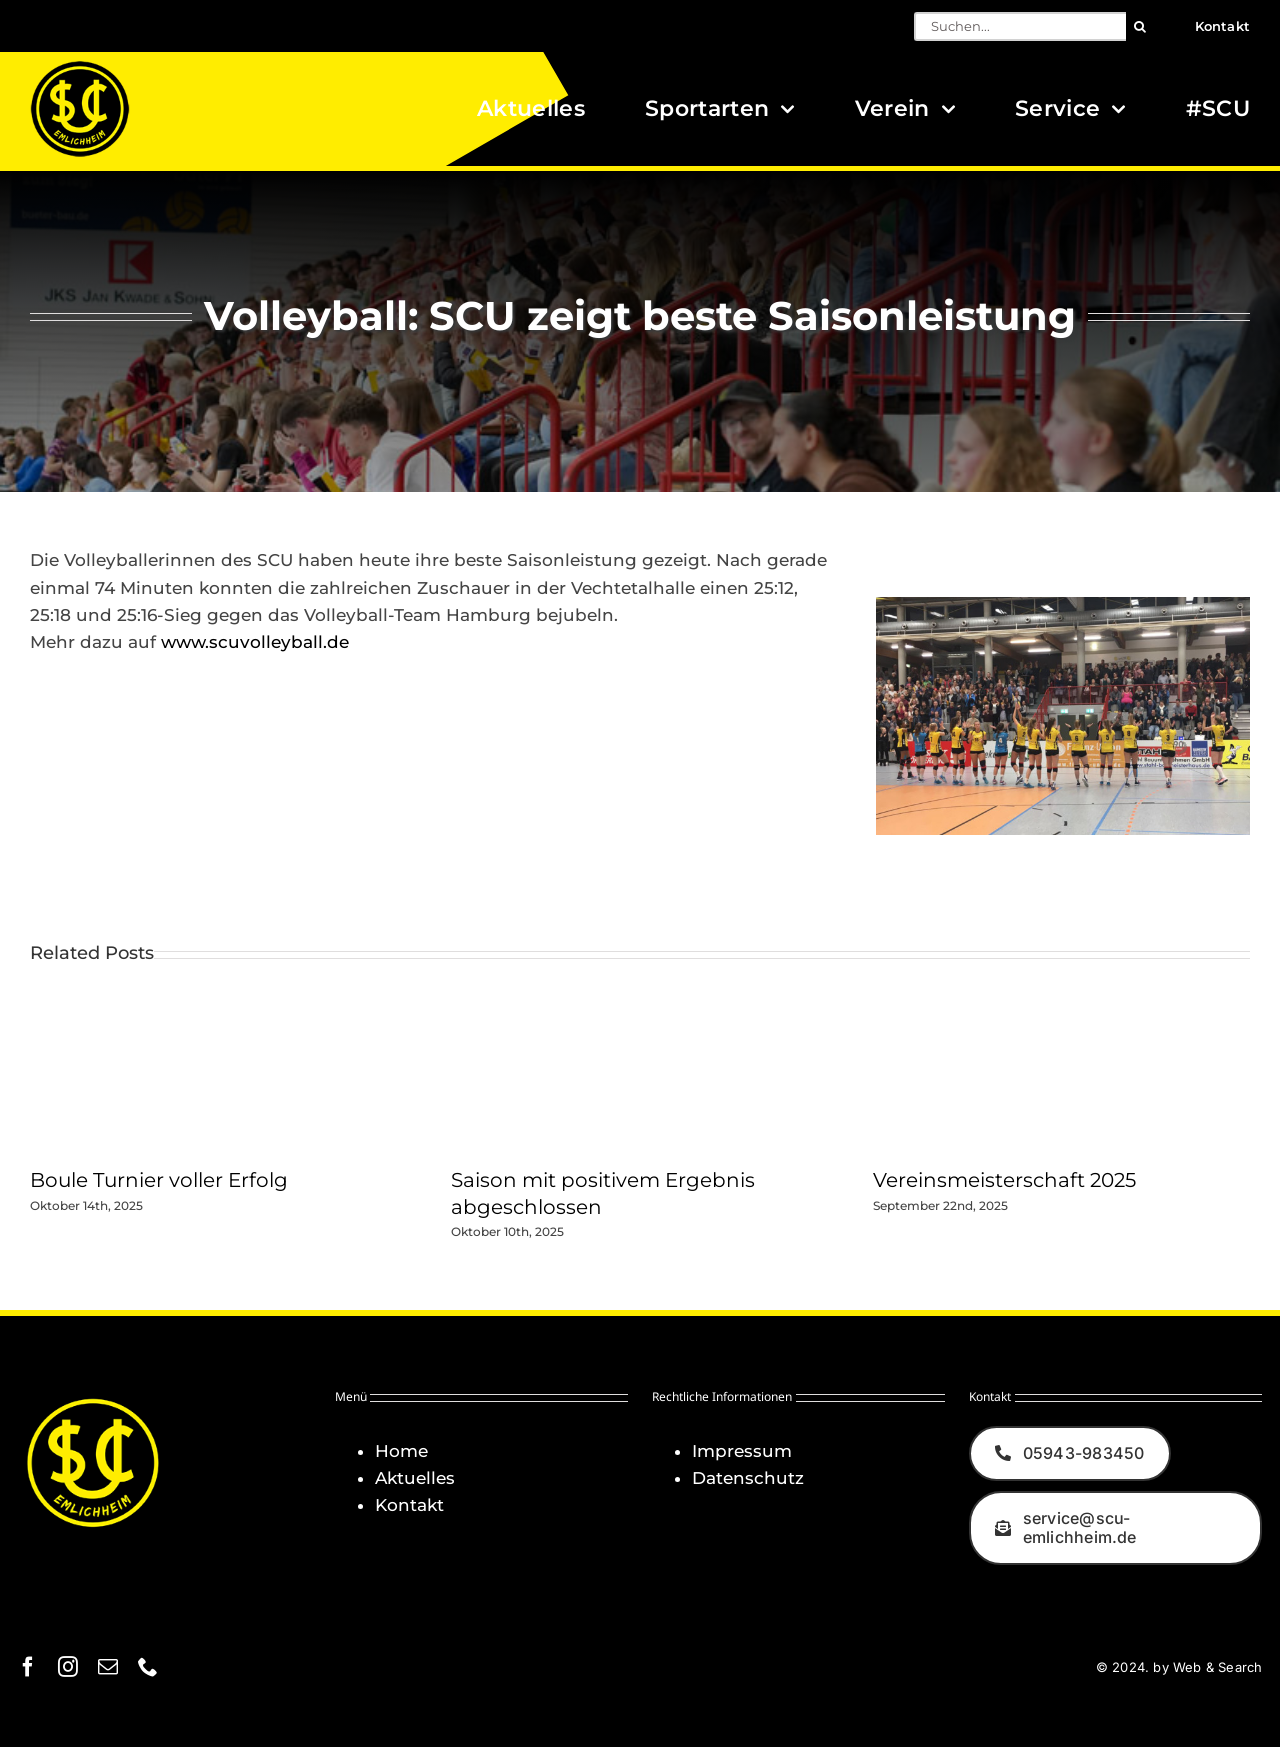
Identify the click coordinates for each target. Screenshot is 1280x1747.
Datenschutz (748, 1478)
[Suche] (1140, 26)
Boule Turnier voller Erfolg (159, 1180)
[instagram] (68, 1667)
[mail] (108, 1667)
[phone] (148, 1667)
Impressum (742, 1451)
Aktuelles (415, 1478)
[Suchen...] (1020, 26)
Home (401, 1451)
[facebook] (28, 1667)
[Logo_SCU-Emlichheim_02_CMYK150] (80, 67)
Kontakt (409, 1505)
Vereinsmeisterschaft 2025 (1004, 1180)
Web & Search (1217, 1667)
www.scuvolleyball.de (255, 642)
